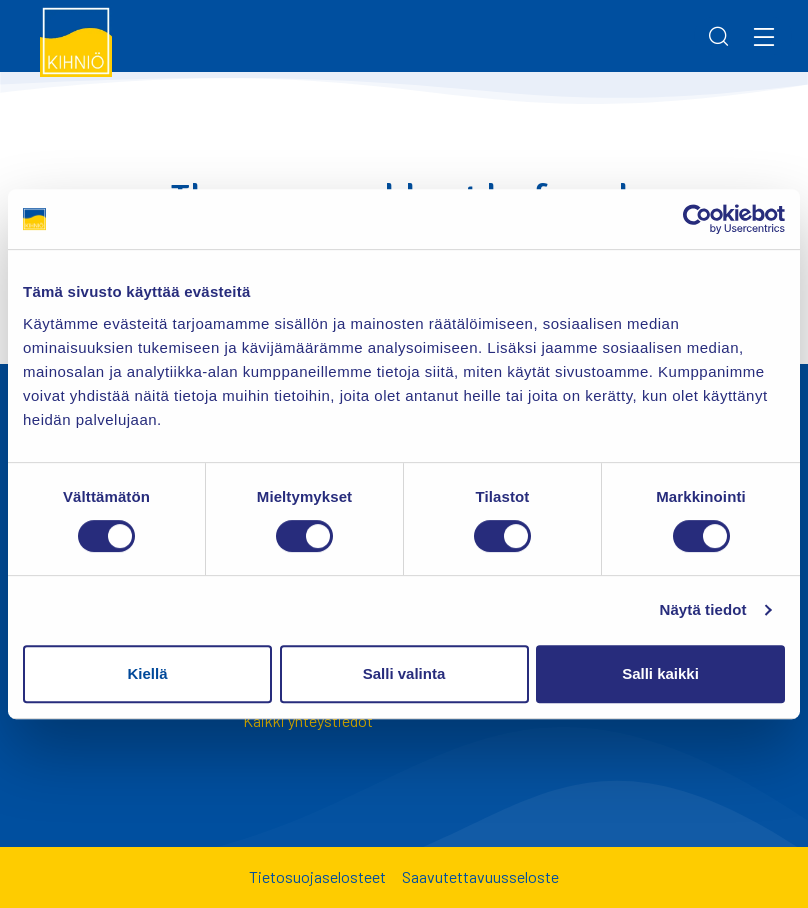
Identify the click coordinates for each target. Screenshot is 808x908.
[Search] (719, 36)
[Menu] (764, 36)
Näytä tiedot (703, 609)
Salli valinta (404, 673)
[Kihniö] (76, 41)
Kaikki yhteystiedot (308, 720)
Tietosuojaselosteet (317, 876)
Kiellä (147, 673)
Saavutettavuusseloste (480, 876)
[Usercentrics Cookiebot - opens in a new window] (697, 219)
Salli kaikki (660, 673)
